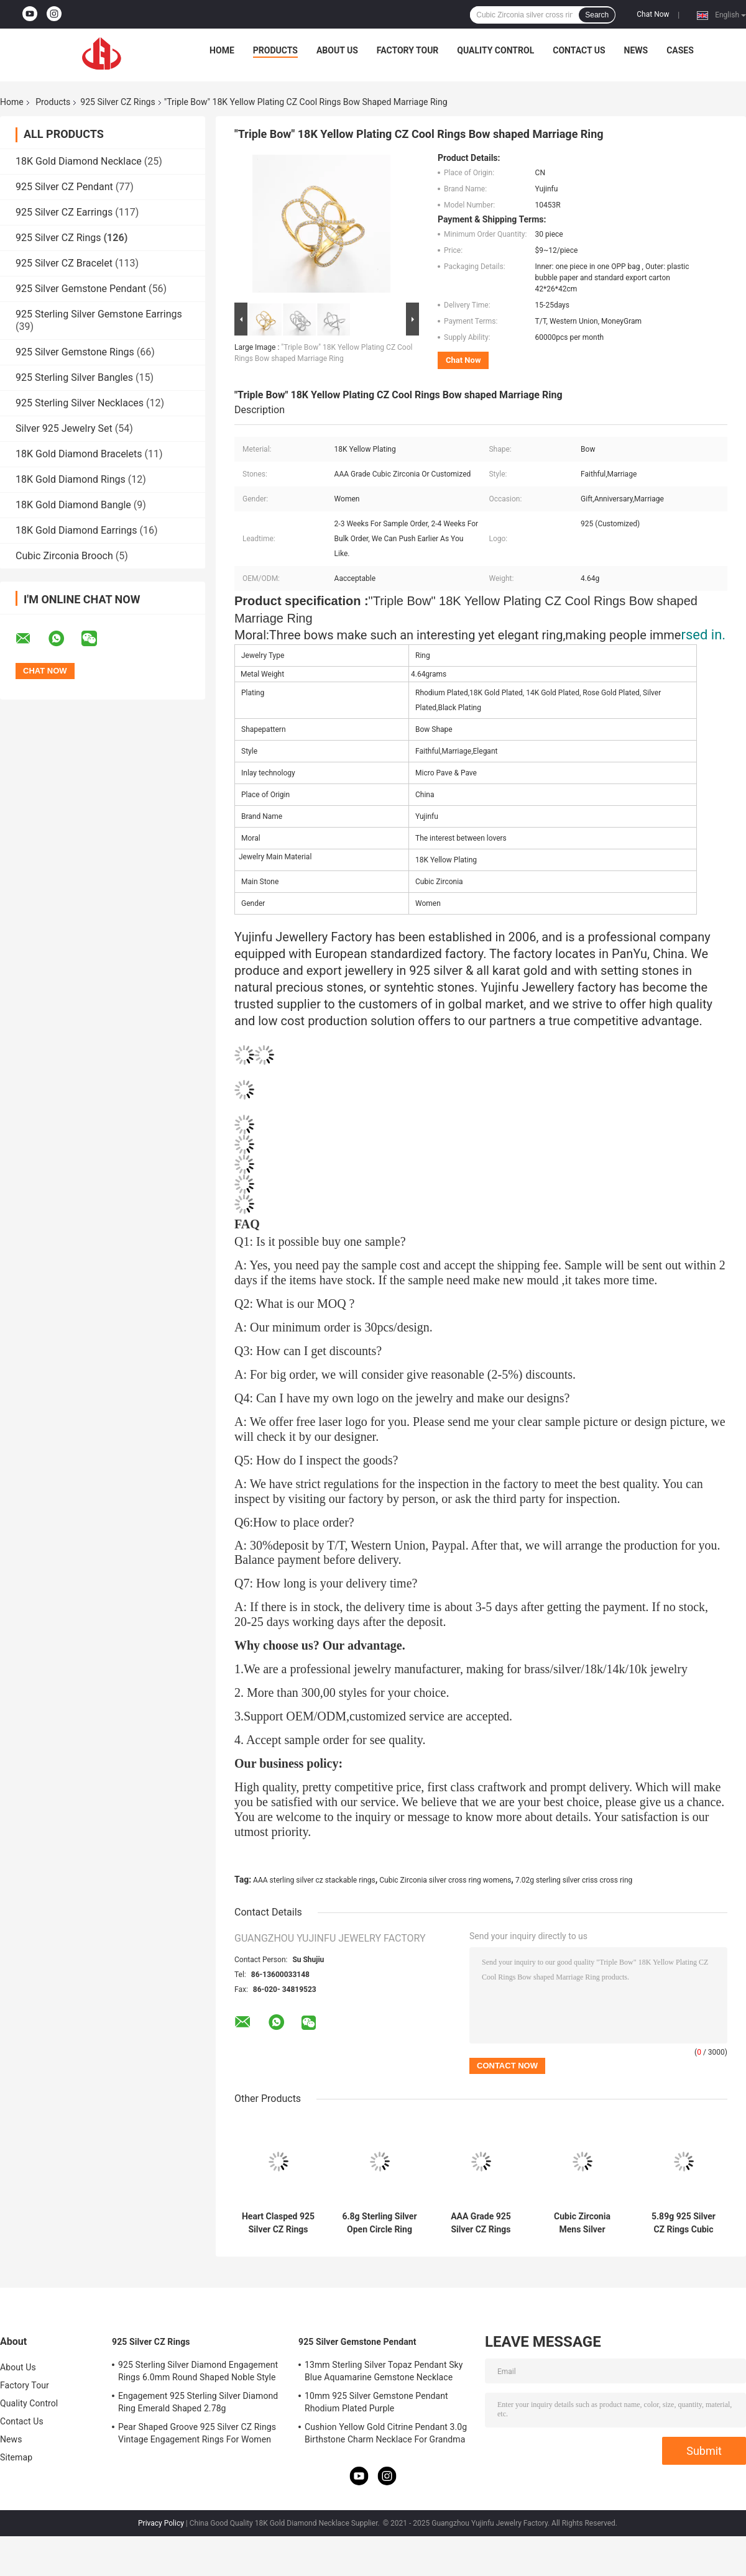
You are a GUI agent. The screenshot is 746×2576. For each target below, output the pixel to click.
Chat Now (653, 14)
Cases (680, 50)
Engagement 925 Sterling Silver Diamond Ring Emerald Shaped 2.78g (198, 2402)
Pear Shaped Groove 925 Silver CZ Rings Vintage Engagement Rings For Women (197, 2433)
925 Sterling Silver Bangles (74, 377)
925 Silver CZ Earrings (64, 212)
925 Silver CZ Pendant (64, 187)
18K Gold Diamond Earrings (76, 530)
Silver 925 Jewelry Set (64, 428)
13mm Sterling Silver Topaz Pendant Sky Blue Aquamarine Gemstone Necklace (384, 2371)
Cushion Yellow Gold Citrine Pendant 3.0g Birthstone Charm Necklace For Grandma (386, 2433)
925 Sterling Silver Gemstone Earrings (99, 314)
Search (597, 15)
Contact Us (579, 50)
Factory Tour (408, 50)
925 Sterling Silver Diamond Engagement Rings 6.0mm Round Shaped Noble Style (198, 2371)
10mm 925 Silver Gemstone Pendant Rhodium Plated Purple (376, 2402)
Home (222, 50)
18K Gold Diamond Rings (71, 479)
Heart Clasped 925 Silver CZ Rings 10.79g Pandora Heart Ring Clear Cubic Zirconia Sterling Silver (278, 2223)
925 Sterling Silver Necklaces (80, 403)
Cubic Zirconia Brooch (64, 556)
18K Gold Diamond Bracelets (79, 454)
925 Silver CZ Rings (117, 102)
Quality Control (495, 50)
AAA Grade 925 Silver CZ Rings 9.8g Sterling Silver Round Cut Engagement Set (480, 2223)
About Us (337, 50)
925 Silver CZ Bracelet (64, 263)
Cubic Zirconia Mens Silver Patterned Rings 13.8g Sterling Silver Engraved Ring (582, 2223)
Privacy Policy (161, 2523)
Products (275, 50)
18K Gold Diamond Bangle (73, 505)
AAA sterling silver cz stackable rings (314, 1880)
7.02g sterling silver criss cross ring (573, 1880)
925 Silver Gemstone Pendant (81, 289)
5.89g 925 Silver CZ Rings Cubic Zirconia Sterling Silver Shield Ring (683, 2223)
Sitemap (16, 2457)
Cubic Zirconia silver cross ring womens (445, 1880)
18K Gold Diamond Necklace (79, 161)
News (636, 50)
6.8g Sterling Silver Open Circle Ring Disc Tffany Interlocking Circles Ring (379, 2223)
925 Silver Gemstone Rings (75, 352)
